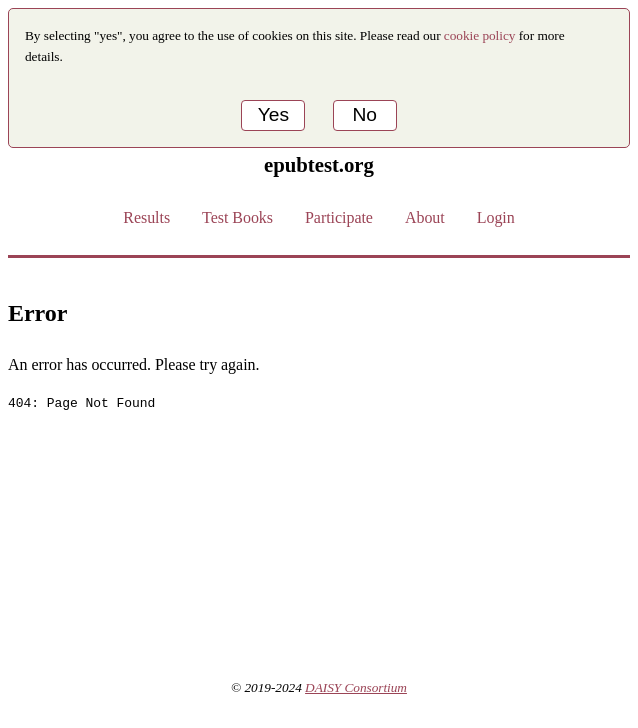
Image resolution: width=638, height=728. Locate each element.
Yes (273, 114)
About (425, 217)
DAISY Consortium (356, 687)
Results (146, 217)
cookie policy (480, 35)
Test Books (237, 217)
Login (496, 217)
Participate (339, 217)
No (364, 114)
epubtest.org (319, 164)
